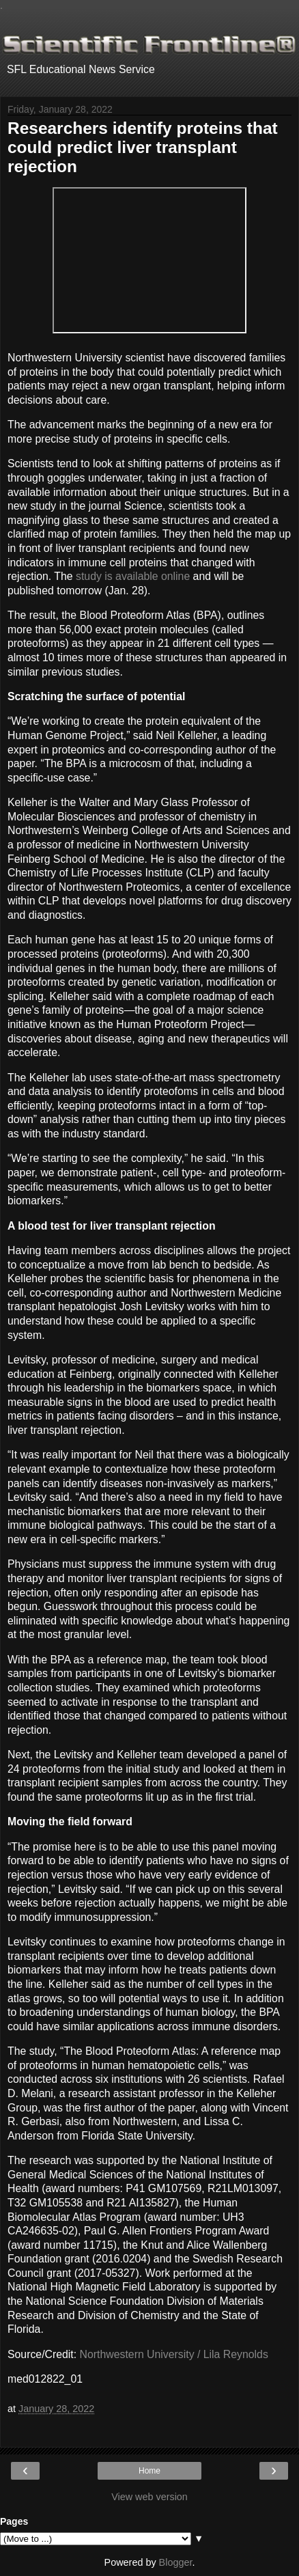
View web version (149, 2496)
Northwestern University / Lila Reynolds (174, 2354)
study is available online (133, 576)
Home (149, 2471)
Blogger (176, 2562)
